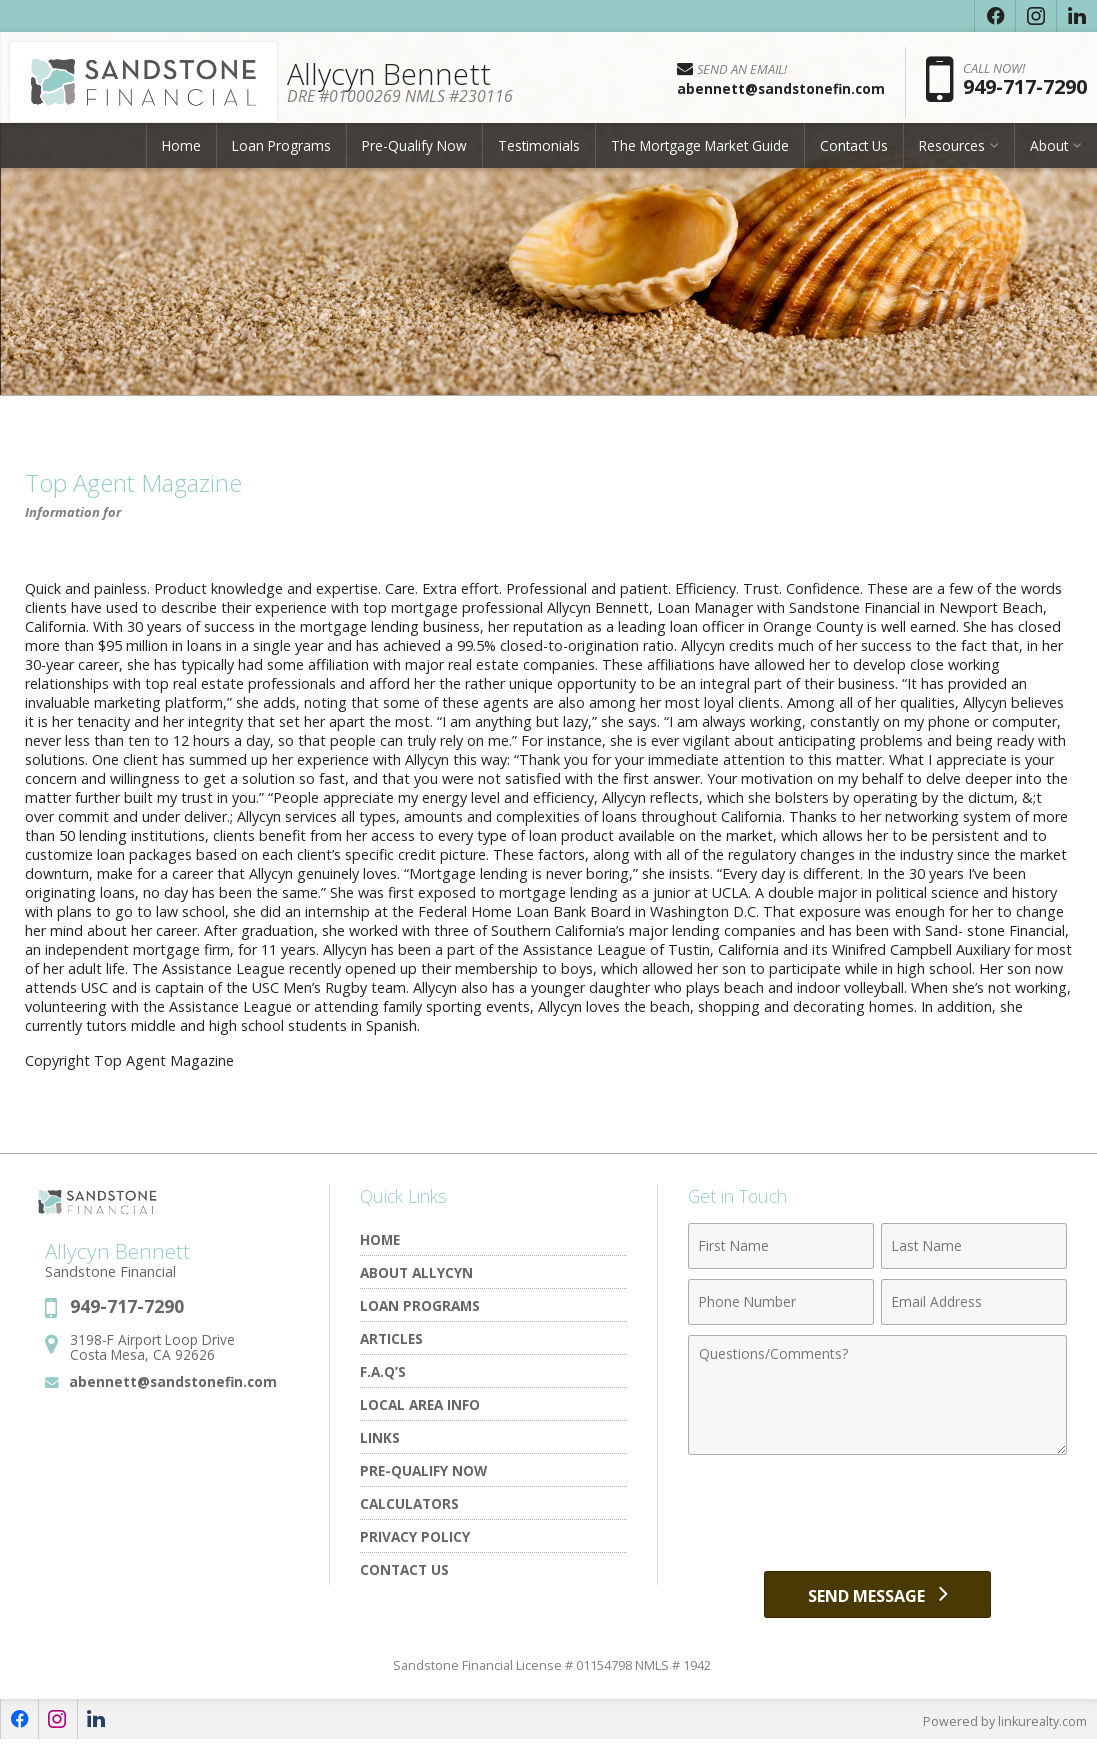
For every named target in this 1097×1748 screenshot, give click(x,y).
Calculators (409, 1503)
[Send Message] (877, 1598)
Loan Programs (281, 154)
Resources (952, 154)
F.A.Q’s (383, 1371)
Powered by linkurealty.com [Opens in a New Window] (1003, 1728)
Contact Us (854, 154)
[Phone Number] (781, 1302)
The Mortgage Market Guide (700, 154)
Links (380, 1437)
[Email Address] (974, 1302)
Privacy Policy (415, 1536)
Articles (391, 1338)
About (1049, 154)
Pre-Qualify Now (414, 154)
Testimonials (539, 154)
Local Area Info (420, 1404)
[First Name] (781, 1246)
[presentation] (878, 1514)
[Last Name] (974, 1246)
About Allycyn (416, 1272)
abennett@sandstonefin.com (173, 1381)
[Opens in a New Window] (995, 16)
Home (181, 154)
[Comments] (877, 1395)
